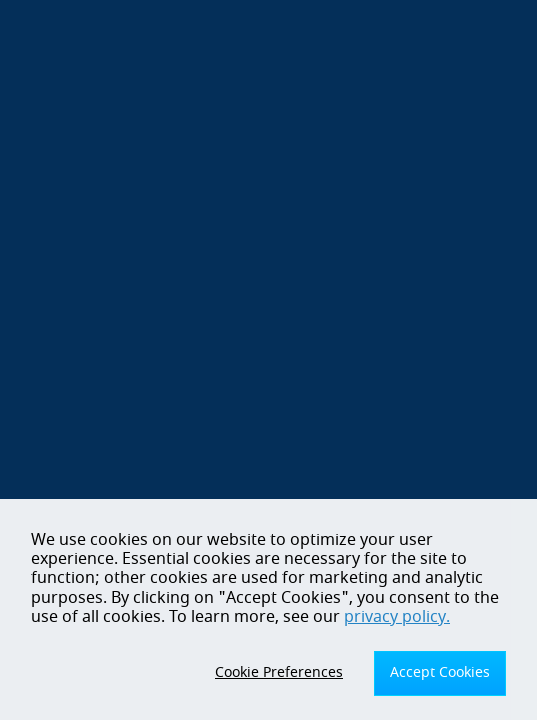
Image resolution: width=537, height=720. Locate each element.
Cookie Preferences (279, 672)
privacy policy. (397, 617)
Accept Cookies (440, 672)
